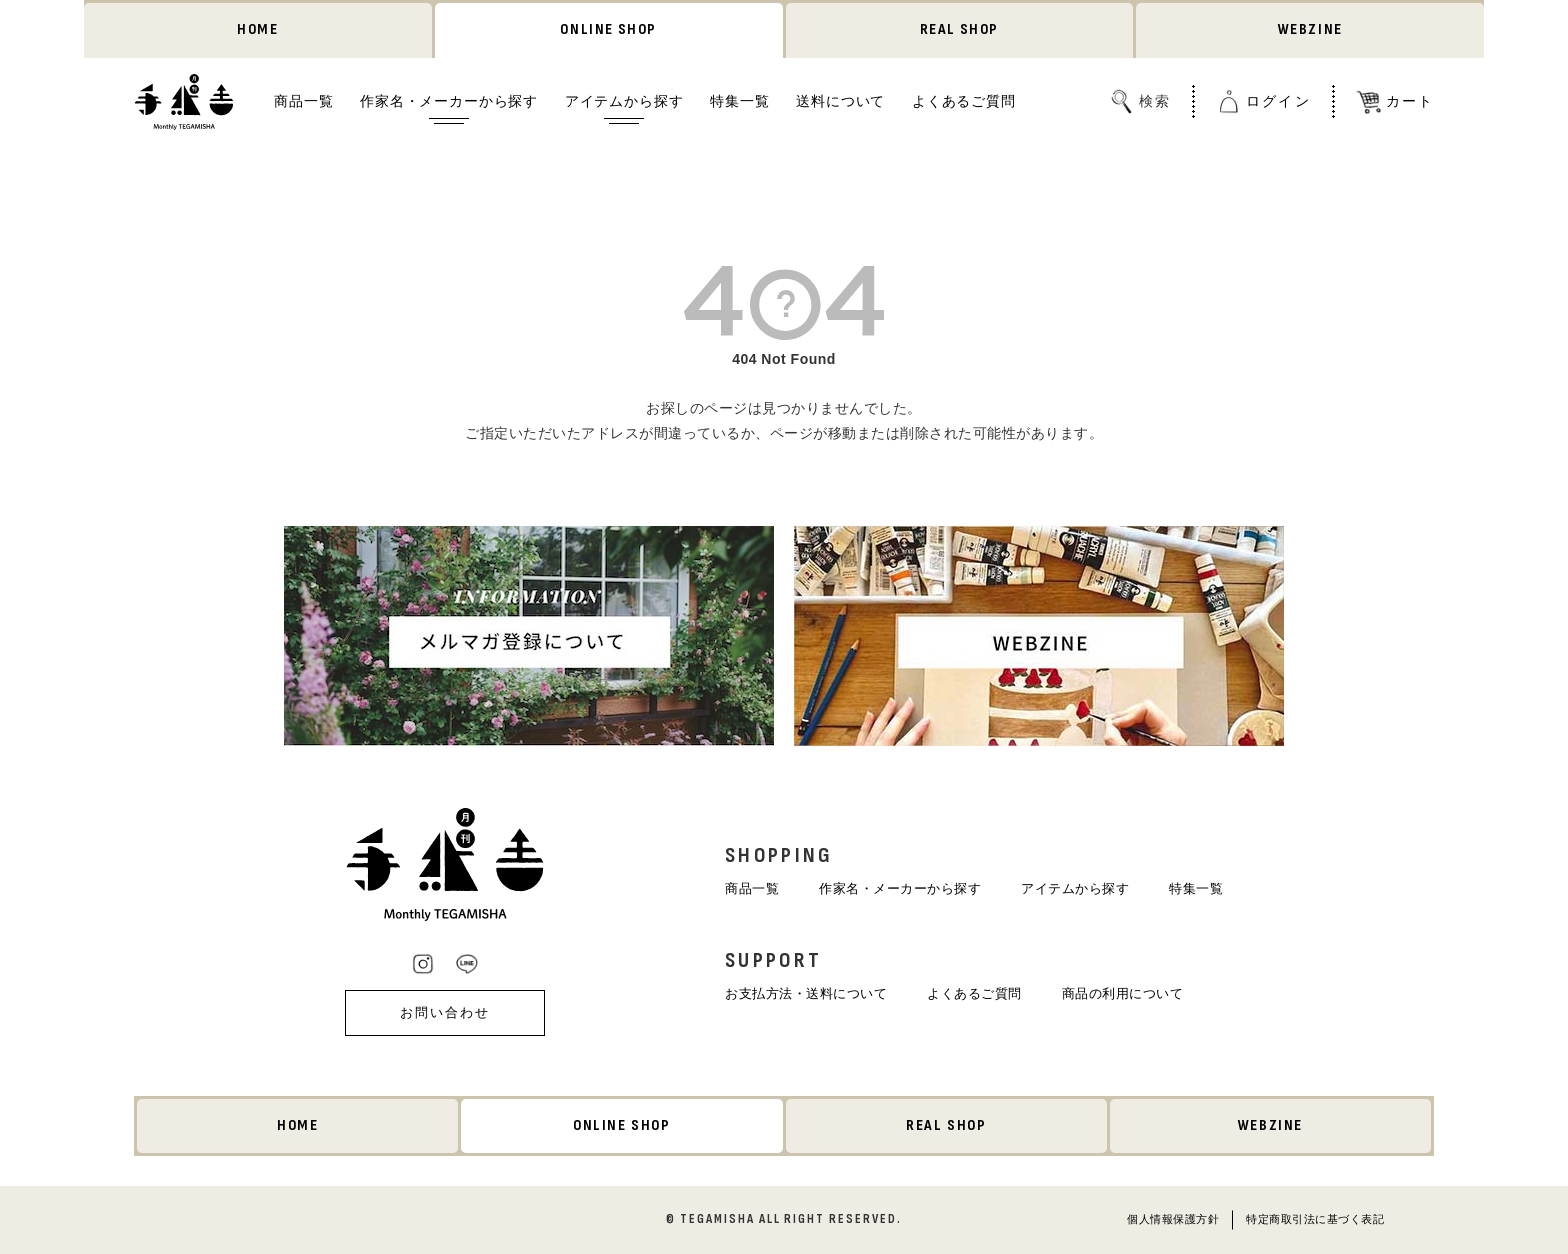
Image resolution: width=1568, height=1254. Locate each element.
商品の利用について (1123, 993)
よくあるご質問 (964, 101)
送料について (840, 101)
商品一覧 (303, 101)
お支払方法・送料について (806, 993)
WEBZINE (1310, 29)
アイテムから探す (624, 101)
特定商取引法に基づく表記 (1315, 1219)
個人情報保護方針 (1173, 1219)
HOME (257, 29)
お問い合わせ (445, 1012)
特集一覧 (739, 101)
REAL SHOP (959, 29)
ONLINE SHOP (609, 29)
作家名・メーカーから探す (449, 101)
